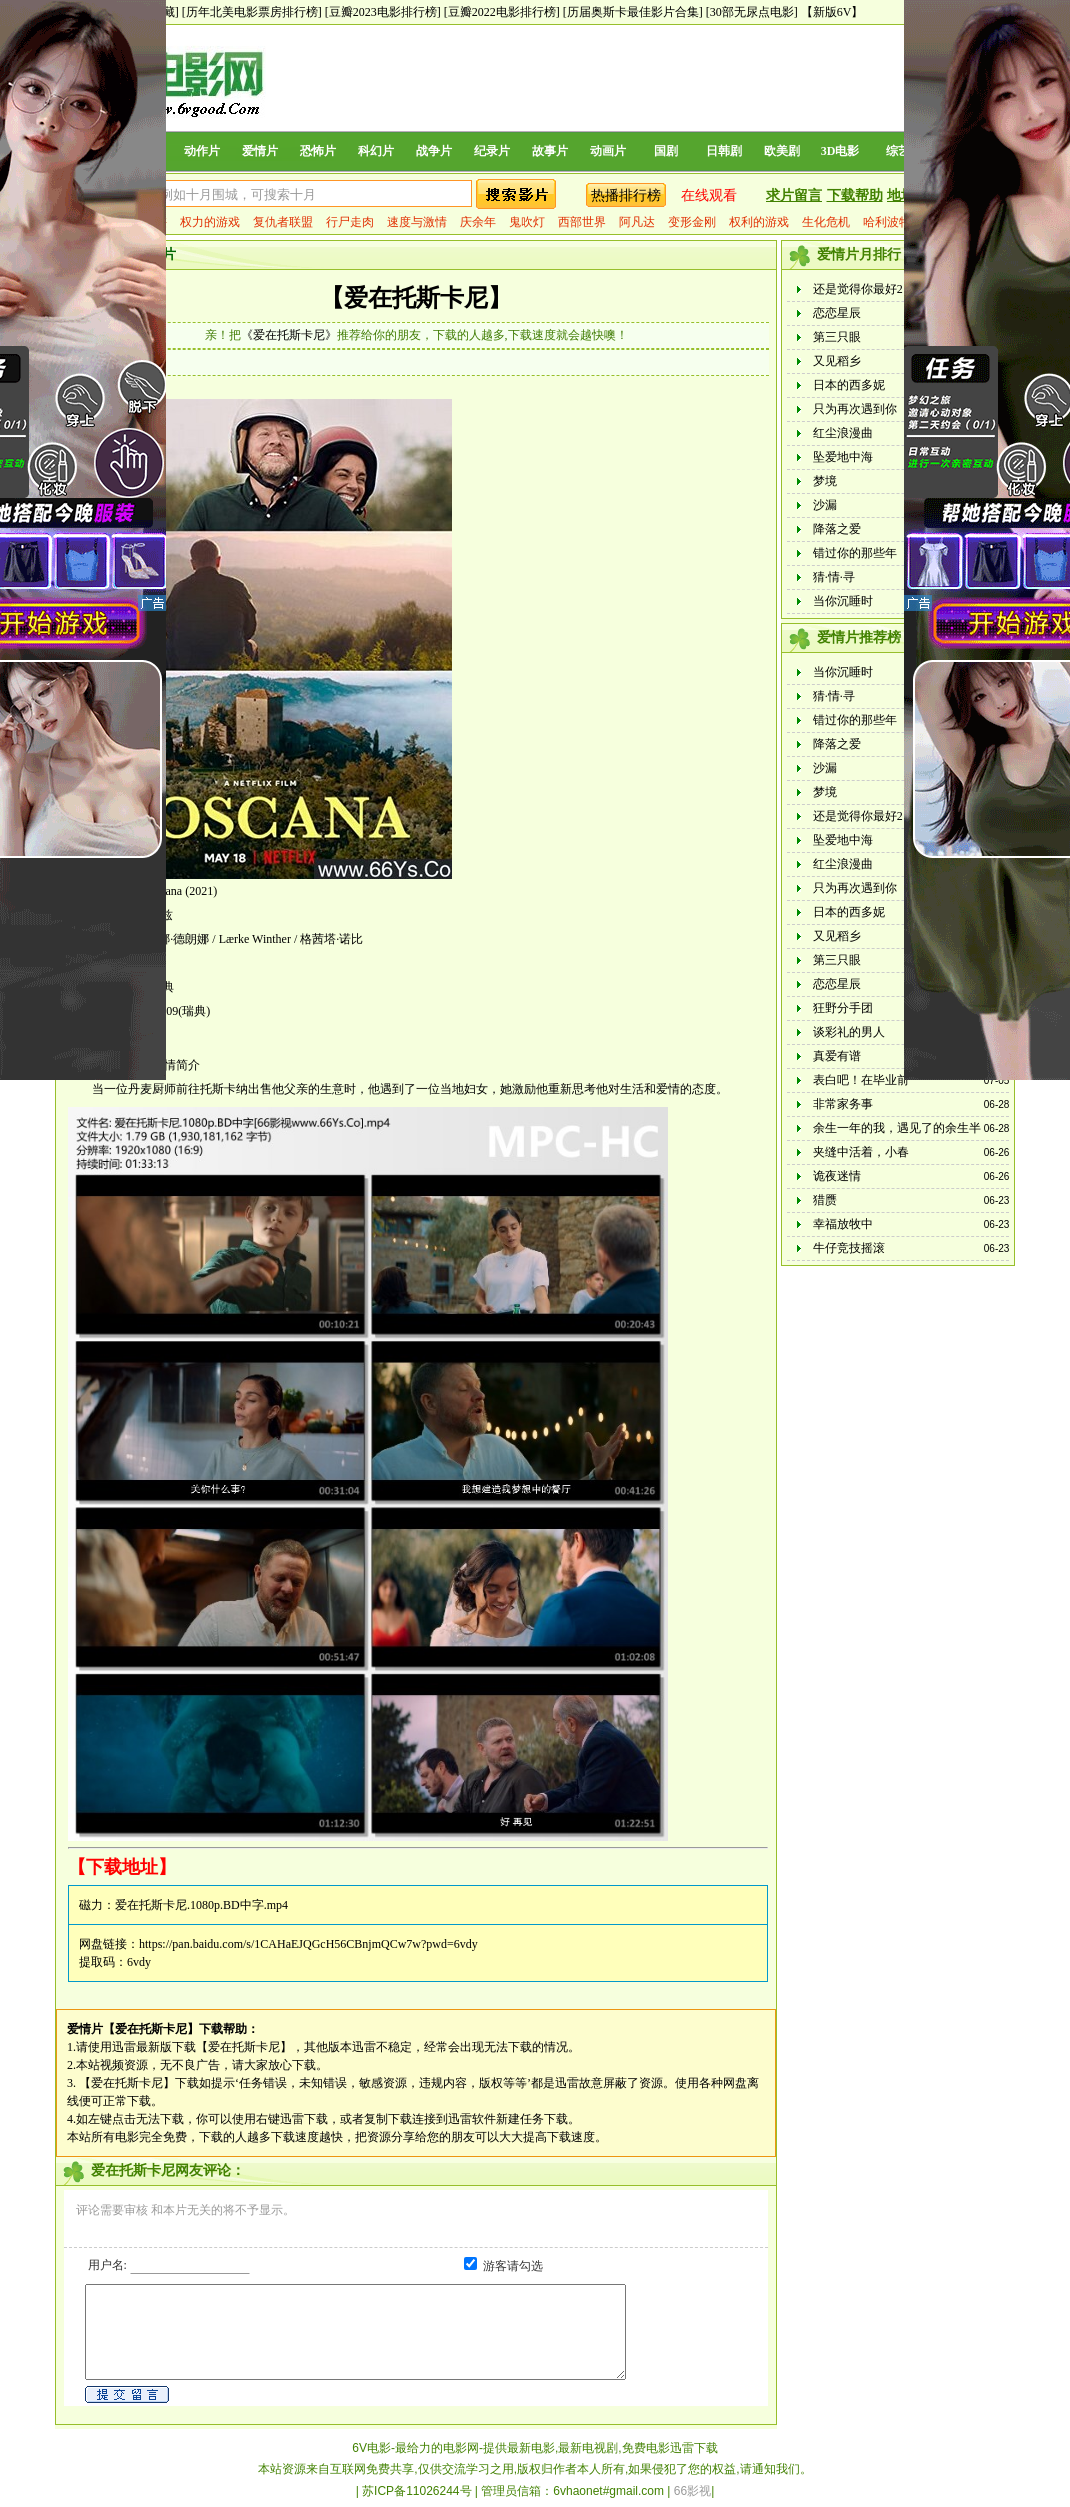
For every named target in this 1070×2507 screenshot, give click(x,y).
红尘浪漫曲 (843, 433)
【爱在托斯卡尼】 (416, 298)
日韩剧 (724, 151)
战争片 (434, 151)
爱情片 (260, 151)
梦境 (825, 481)
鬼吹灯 (527, 222)
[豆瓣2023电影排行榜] (383, 12)
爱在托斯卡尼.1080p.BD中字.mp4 (201, 1905)
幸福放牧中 (843, 1224)
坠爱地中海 (843, 457)
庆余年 (478, 222)
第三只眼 (837, 337)
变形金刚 (692, 222)
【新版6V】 (832, 12)
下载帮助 (855, 195)
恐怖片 (318, 151)
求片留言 (794, 195)
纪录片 (492, 151)
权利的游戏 (759, 222)
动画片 (608, 151)
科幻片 (376, 151)
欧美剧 (782, 151)
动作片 (202, 151)
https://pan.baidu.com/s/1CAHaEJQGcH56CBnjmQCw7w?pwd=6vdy (308, 1944)
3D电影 (840, 151)
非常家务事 (843, 1104)
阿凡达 (637, 222)
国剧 (666, 151)
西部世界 (582, 222)
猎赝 (825, 1200)
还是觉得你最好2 (858, 289)
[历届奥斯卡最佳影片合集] (633, 12)
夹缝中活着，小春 (861, 1152)
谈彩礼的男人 (849, 1032)
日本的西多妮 (849, 385)
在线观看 (709, 195)
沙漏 (825, 505)
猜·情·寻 (834, 577)
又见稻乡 (837, 361)
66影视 (692, 2491)
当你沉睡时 (843, 601)
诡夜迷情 (837, 1176)
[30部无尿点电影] (752, 12)
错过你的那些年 (855, 553)
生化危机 (826, 222)
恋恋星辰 (837, 313)
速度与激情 (417, 222)
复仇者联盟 (283, 222)
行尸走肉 (350, 222)
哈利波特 (887, 222)
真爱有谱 (837, 1056)
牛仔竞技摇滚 (849, 1248)
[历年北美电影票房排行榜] (252, 12)
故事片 (550, 151)
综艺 (898, 151)
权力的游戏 (210, 222)
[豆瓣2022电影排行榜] (502, 12)
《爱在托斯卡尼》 (289, 335)
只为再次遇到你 (855, 409)
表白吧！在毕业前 (861, 1080)
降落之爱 (837, 529)
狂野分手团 (843, 1008)
